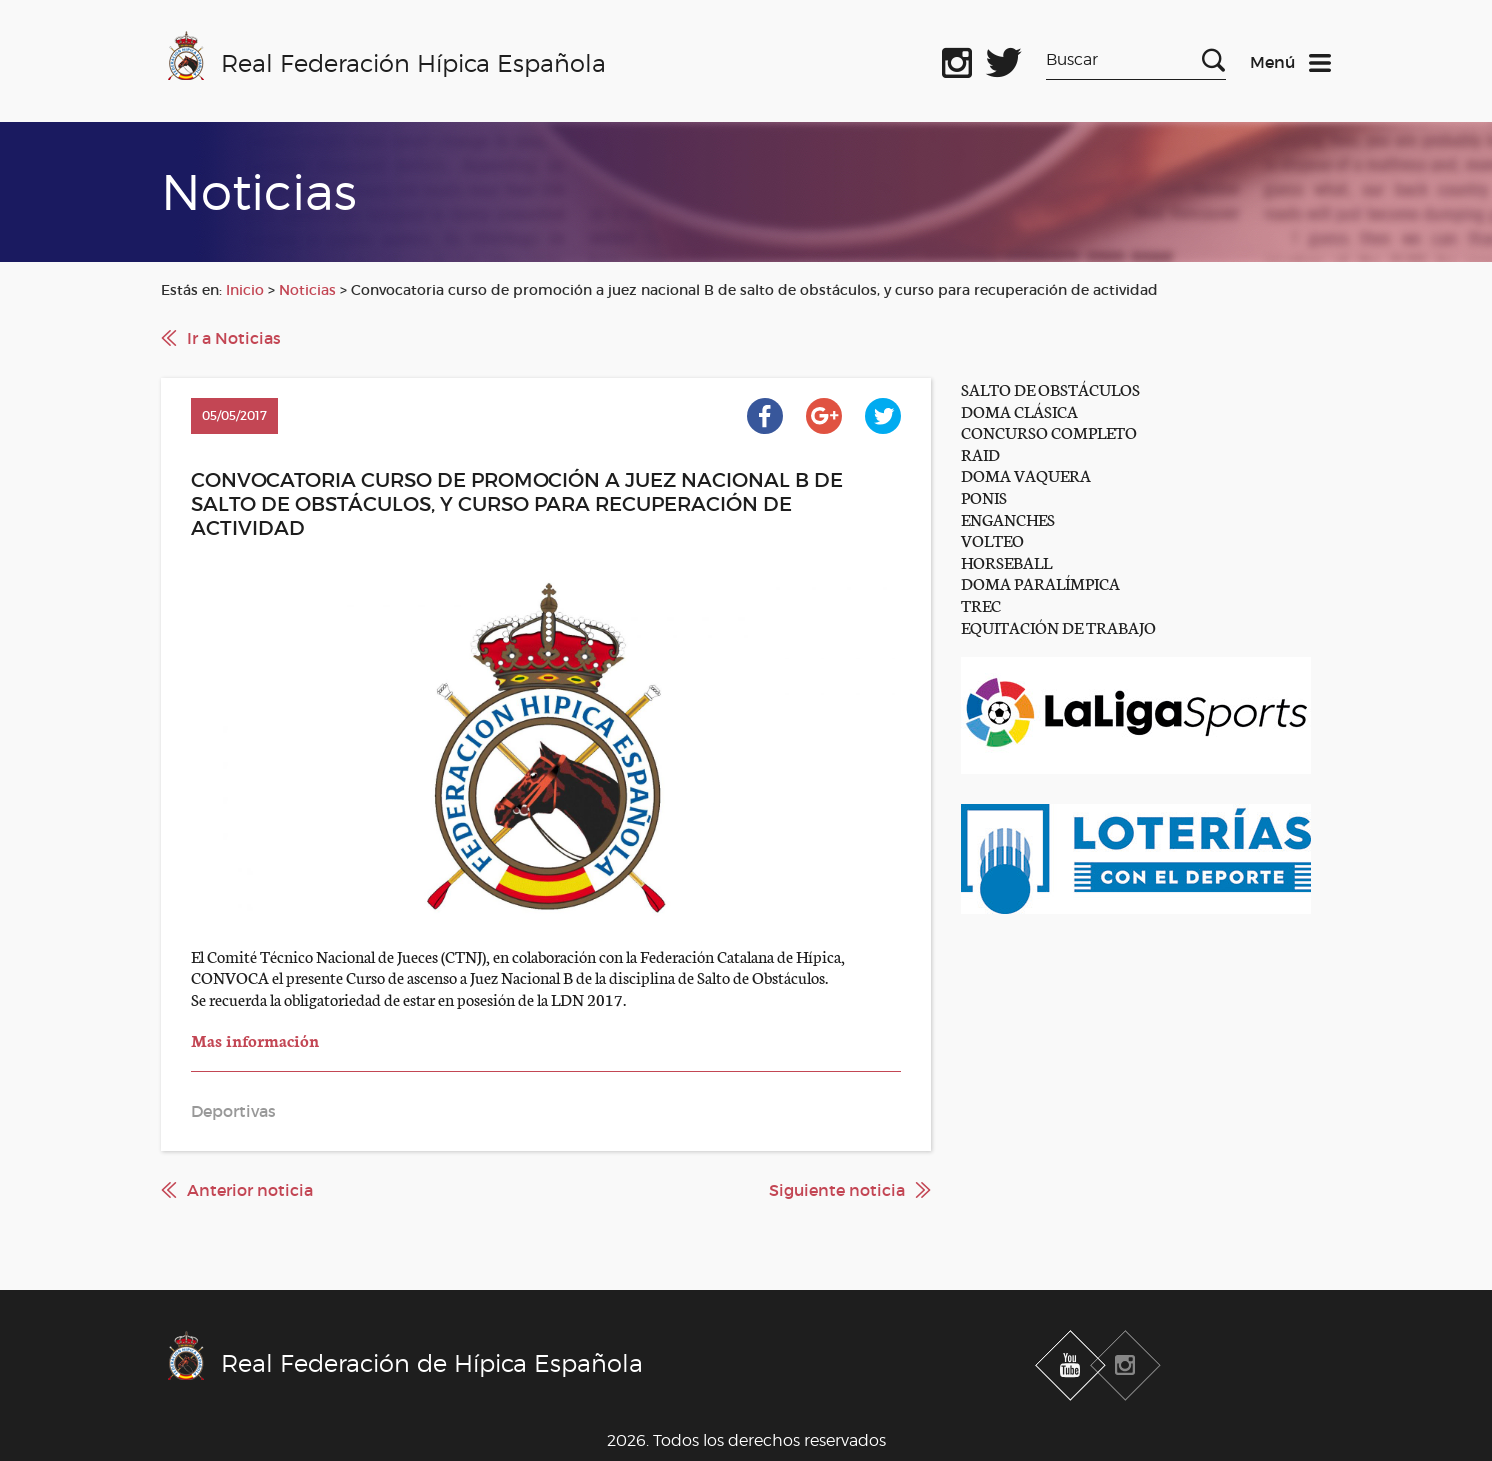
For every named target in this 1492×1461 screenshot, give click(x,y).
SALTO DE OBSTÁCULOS (1050, 388)
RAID (980, 453)
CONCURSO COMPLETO (1049, 431)
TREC (981, 604)
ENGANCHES (1008, 518)
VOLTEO (992, 539)
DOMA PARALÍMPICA (1040, 582)
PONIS (984, 496)
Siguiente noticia (837, 1190)
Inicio (245, 290)
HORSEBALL (1006, 561)
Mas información (257, 1039)
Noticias (307, 290)
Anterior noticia (250, 1190)
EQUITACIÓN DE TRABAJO (1058, 626)
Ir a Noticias (234, 338)
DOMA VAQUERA (1026, 474)
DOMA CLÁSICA (1019, 410)
